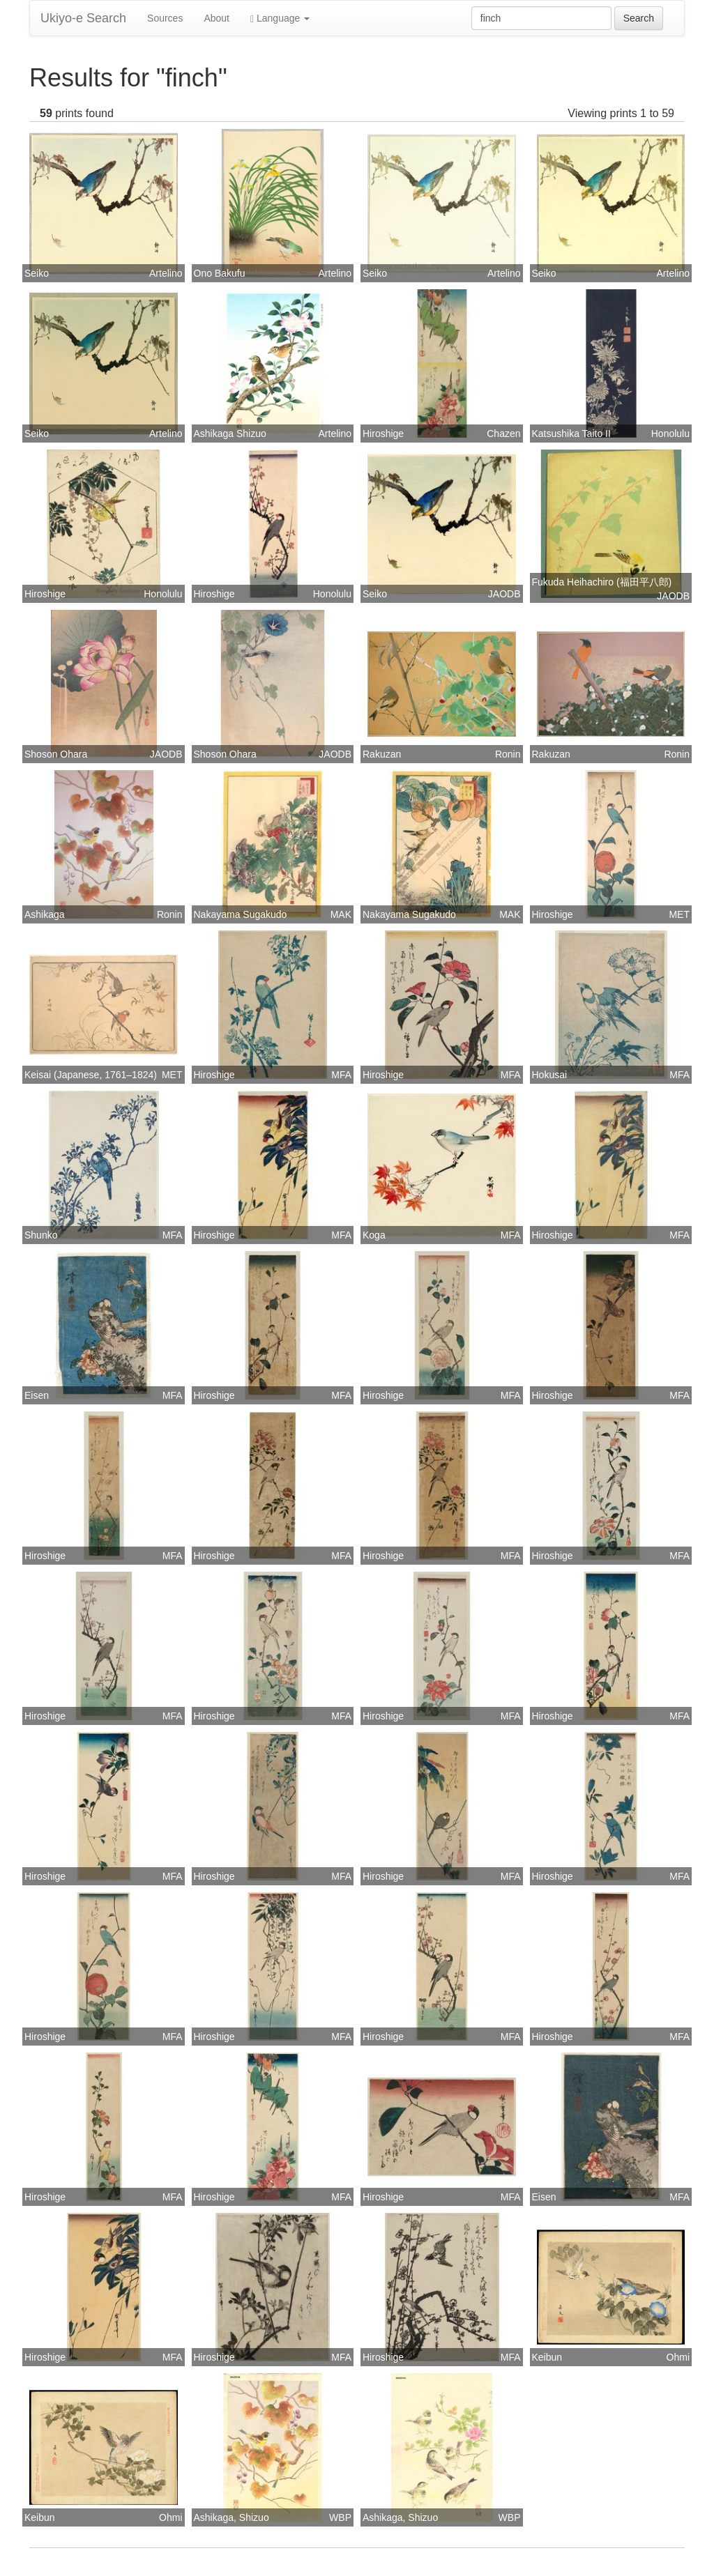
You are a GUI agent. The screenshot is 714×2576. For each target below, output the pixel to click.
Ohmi (678, 2357)
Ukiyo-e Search (83, 18)
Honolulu (670, 433)
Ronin (508, 754)
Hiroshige (383, 433)
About (216, 18)
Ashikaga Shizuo (230, 433)
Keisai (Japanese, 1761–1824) (90, 1074)
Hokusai (550, 1074)
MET (679, 914)
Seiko (36, 273)
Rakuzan (382, 754)
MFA (341, 1074)
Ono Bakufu (219, 273)
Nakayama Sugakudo (240, 914)
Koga (374, 1235)
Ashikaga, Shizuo (231, 2517)
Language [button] (280, 18)
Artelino (165, 273)
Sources (165, 18)
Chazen (503, 433)
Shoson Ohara (55, 754)
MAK (341, 914)
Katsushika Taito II (571, 433)
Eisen (36, 1395)
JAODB (504, 593)
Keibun (547, 2357)
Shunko (40, 1235)
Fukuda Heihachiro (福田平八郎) (602, 582)
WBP (340, 2517)
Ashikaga (44, 914)
